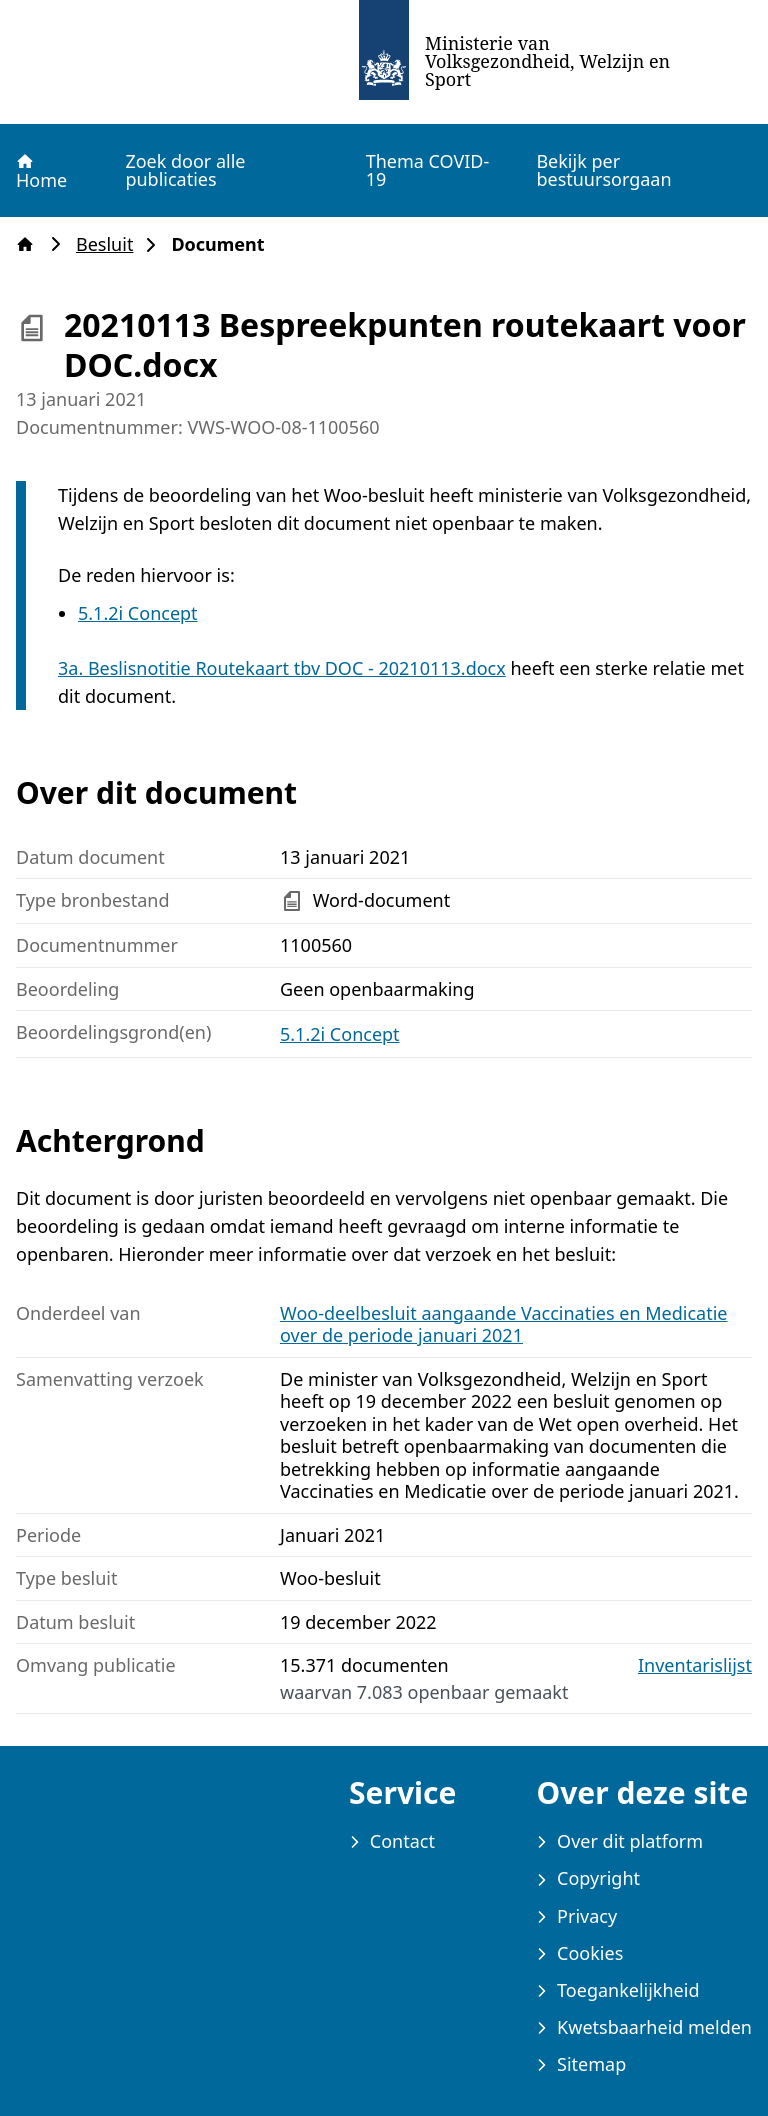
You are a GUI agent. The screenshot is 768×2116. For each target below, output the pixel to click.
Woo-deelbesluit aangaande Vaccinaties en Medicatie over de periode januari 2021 (503, 1324)
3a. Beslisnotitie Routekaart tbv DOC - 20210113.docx (282, 668)
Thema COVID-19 (428, 170)
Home (40, 171)
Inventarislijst (695, 1665)
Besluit (110, 244)
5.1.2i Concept (138, 613)
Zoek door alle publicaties (185, 170)
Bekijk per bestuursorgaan (603, 170)
